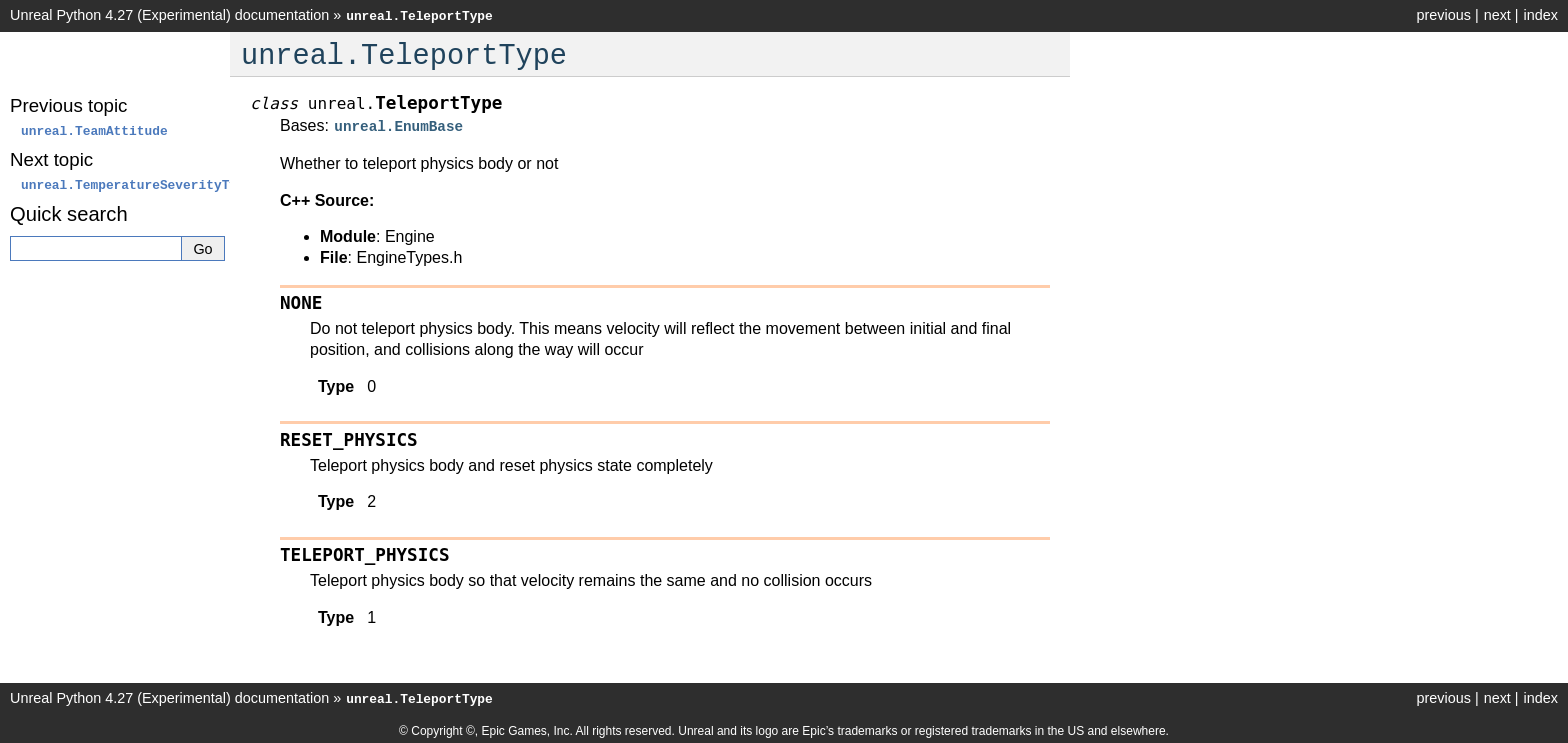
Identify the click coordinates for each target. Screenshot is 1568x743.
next (1497, 15)
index (1541, 15)
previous (1443, 15)
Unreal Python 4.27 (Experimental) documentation (169, 15)
